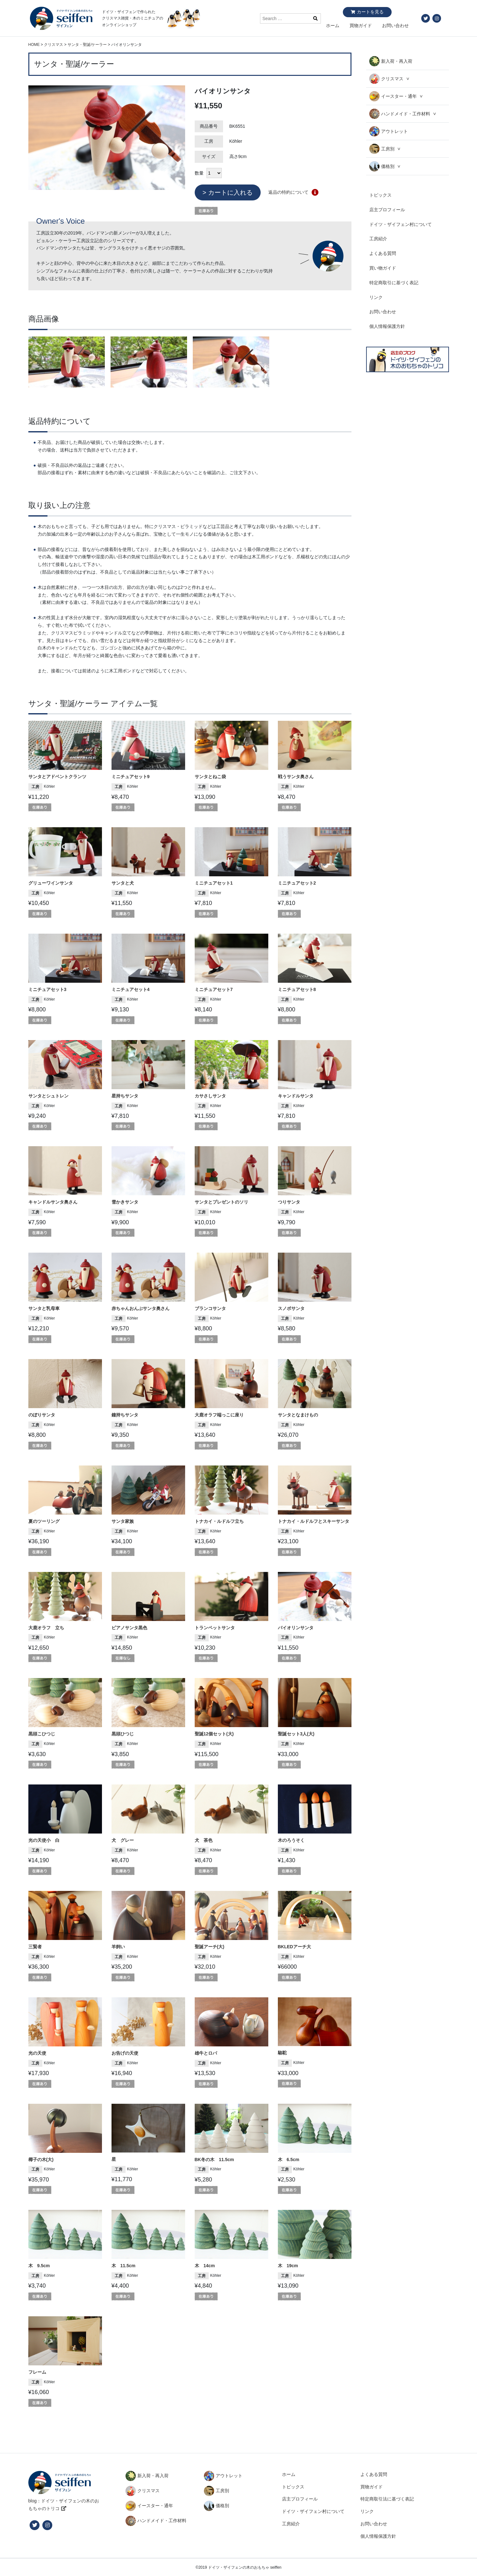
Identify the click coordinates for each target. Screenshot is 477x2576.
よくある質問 (382, 253)
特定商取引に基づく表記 (393, 282)
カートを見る (370, 11)
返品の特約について (288, 192)
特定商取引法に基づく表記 (387, 2498)
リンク (376, 297)
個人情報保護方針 (387, 326)
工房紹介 (378, 238)
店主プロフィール (387, 209)
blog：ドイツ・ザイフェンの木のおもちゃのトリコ (63, 2504)
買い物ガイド (382, 268)
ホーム (332, 25)
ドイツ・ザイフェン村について (400, 224)
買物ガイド (361, 25)
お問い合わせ (395, 25)
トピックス (380, 195)
